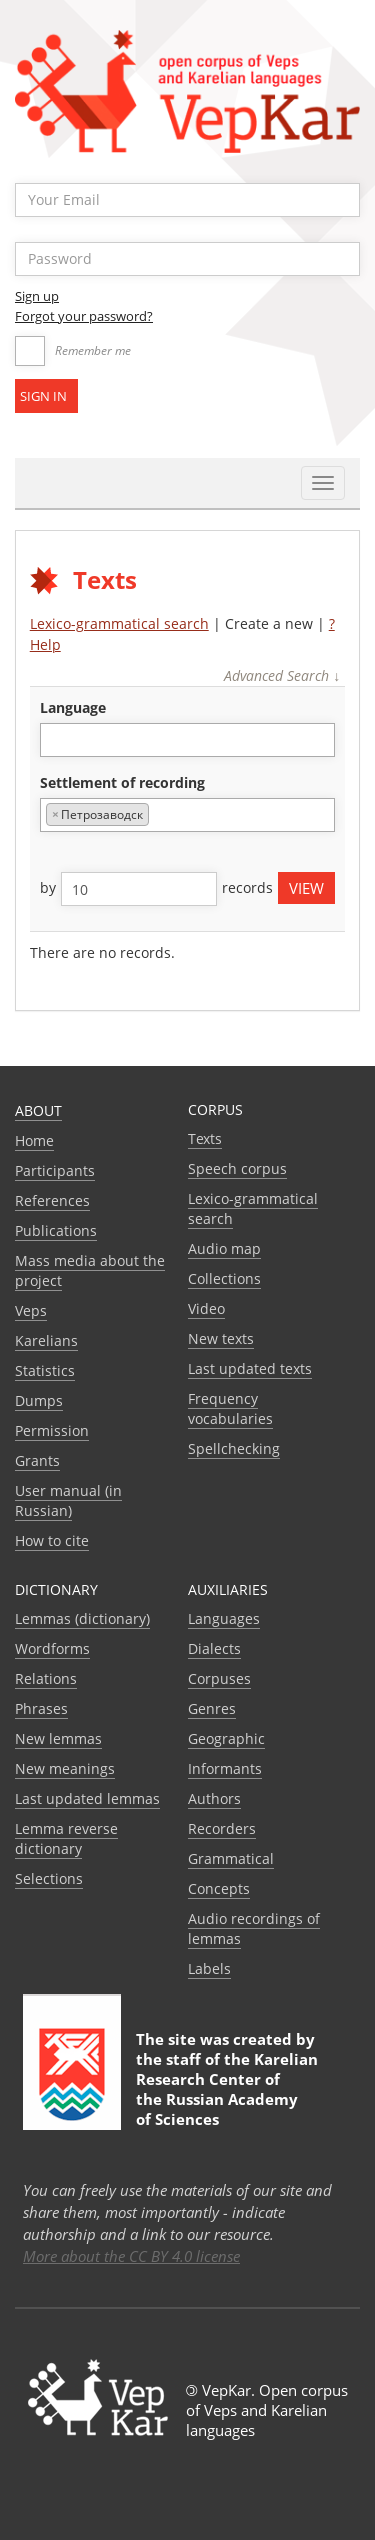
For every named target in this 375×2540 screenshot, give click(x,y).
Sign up (37, 296)
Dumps (39, 1400)
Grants (37, 1460)
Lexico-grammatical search (119, 623)
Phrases (41, 1708)
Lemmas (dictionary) (82, 1618)
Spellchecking (234, 1448)
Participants (55, 1170)
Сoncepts (219, 1888)
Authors (214, 1798)
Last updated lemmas (87, 1798)
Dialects (214, 1648)
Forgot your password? (84, 316)
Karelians (46, 1340)
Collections (224, 1278)
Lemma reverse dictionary (66, 1838)
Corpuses (219, 1678)
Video (206, 1308)
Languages (224, 1618)
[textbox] (56, 739)
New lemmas (58, 1738)
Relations (46, 1678)
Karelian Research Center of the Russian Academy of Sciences (227, 2089)
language (73, 707)
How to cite (52, 1540)
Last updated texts (250, 1368)
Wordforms (52, 1648)
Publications (56, 1230)
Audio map (224, 1248)
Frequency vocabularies (230, 1408)
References (52, 1200)
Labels (209, 1968)
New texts (221, 1338)
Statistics (45, 1370)
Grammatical (231, 1858)
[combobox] (188, 740)
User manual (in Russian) (68, 1500)
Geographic (226, 1738)
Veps (31, 1310)
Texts (205, 1138)
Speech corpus (237, 1168)
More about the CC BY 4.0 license (131, 2256)
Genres (212, 1708)
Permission (52, 1430)
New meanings (65, 1768)
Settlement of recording (122, 782)
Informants (225, 1768)
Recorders (222, 1828)
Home (34, 1140)
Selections (49, 1878)
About (38, 1110)
